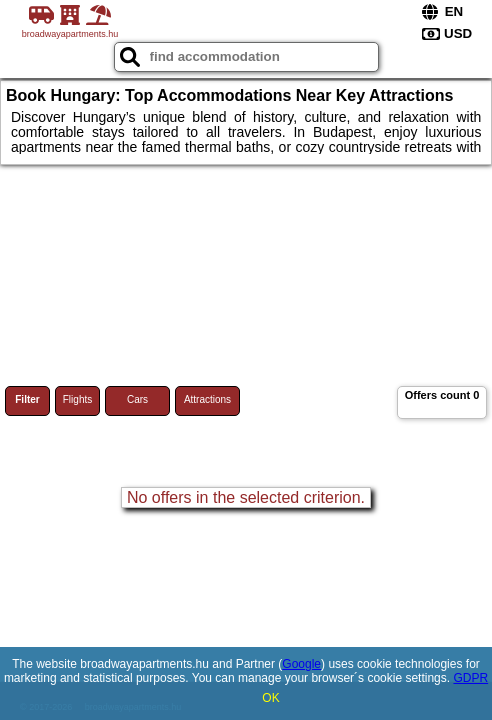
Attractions (207, 399)
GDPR (470, 678)
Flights (77, 399)
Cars (137, 399)
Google (301, 664)
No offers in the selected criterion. (246, 497)
